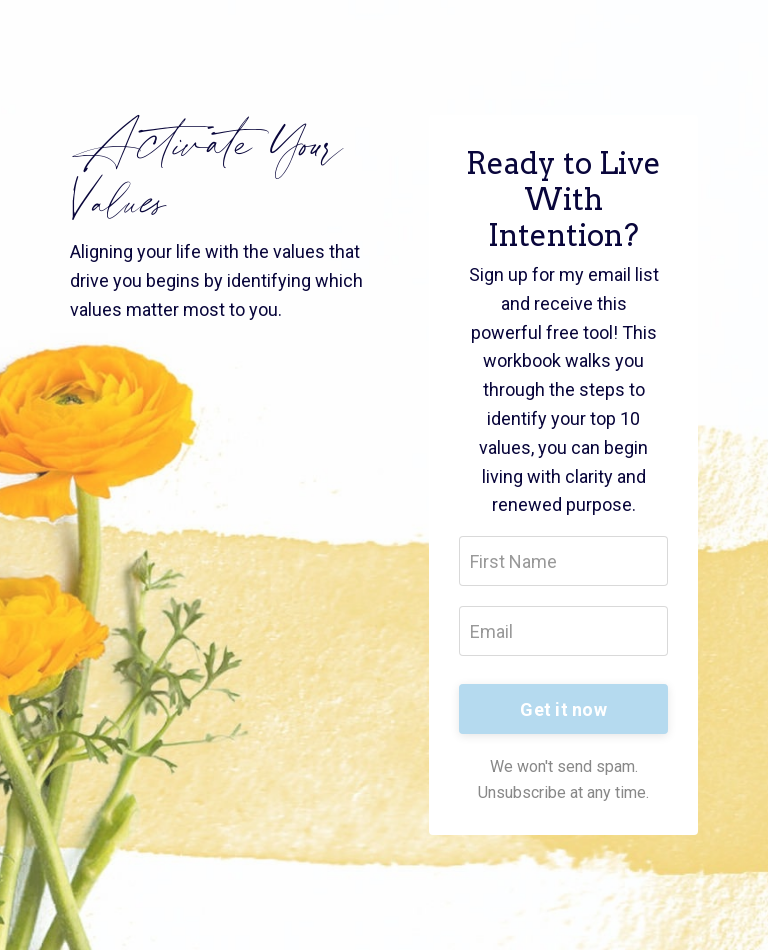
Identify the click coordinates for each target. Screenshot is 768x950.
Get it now (563, 709)
